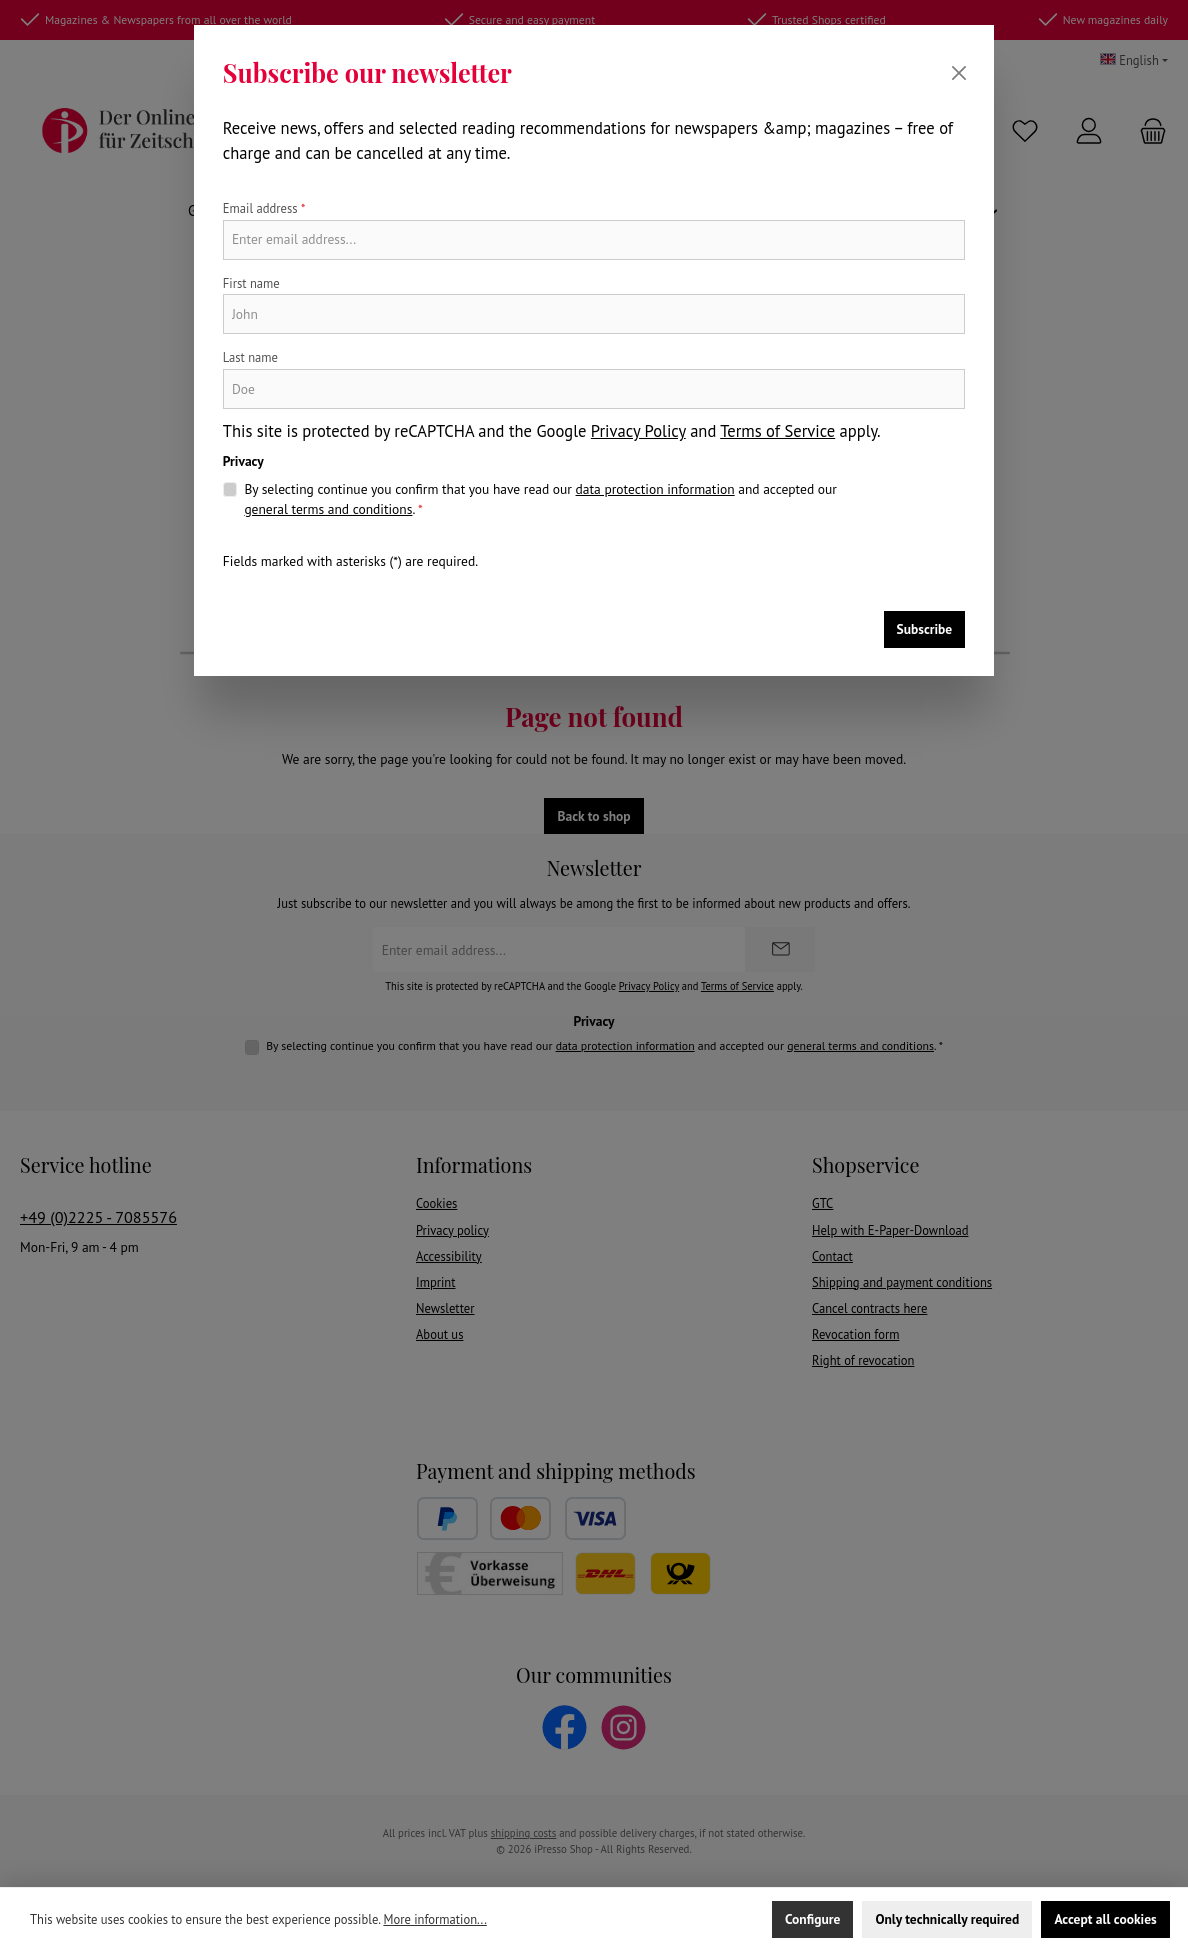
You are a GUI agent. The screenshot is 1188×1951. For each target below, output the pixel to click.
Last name (250, 357)
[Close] (959, 73)
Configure (812, 1919)
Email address (264, 208)
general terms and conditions (328, 509)
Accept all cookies (1105, 1919)
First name (251, 283)
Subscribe (925, 629)
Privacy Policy (638, 431)
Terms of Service (777, 431)
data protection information (655, 489)
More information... (434, 1919)
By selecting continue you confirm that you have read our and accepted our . (540, 499)
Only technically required (947, 1919)
